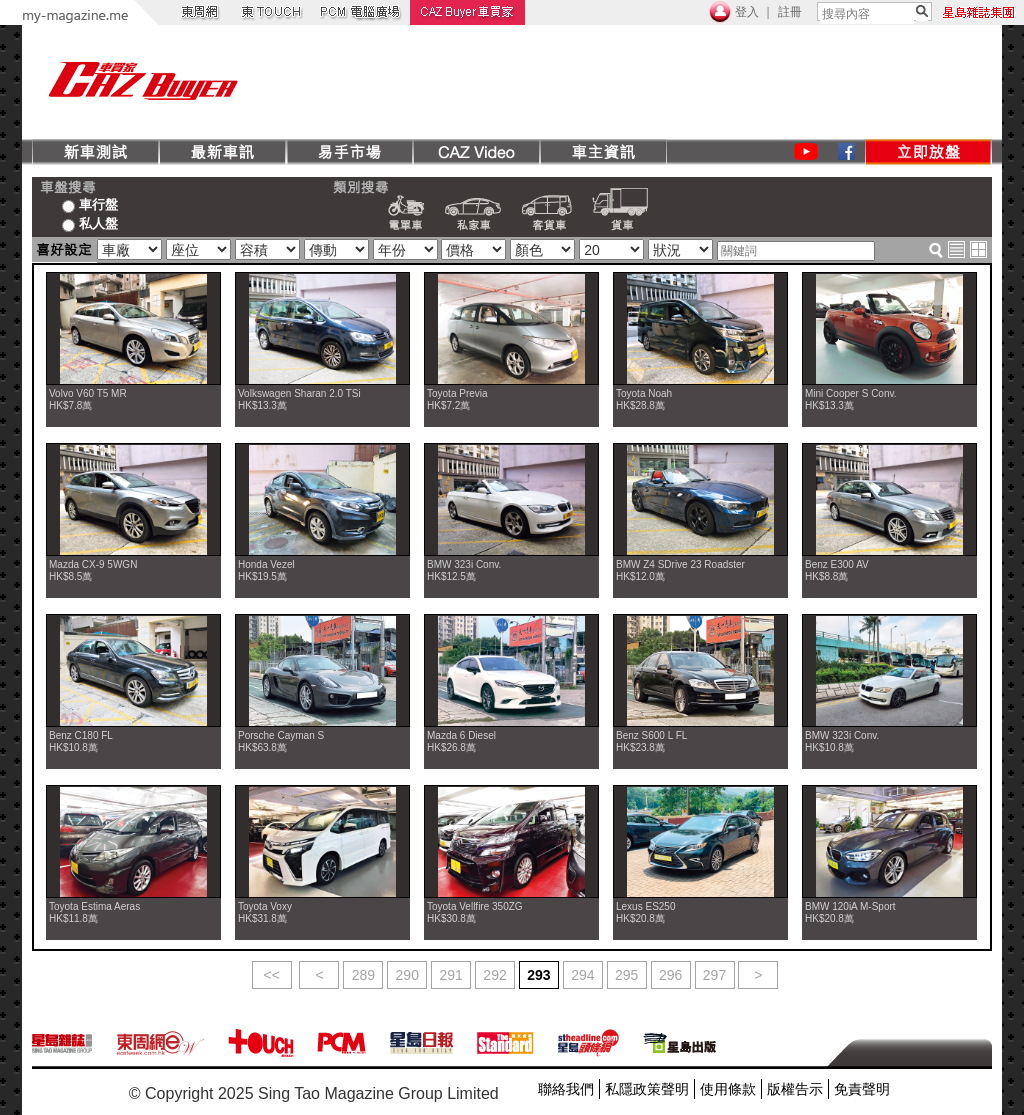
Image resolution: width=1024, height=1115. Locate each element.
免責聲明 (862, 1089)
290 (407, 975)
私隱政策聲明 (647, 1089)
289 (363, 975)
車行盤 (90, 204)
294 (582, 975)
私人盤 (90, 223)
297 (714, 975)
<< (272, 975)
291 (450, 975)
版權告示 (795, 1089)
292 (494, 975)
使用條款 (728, 1089)
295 (626, 975)
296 (670, 975)
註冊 (790, 12)
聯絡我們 (566, 1089)
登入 (747, 12)
